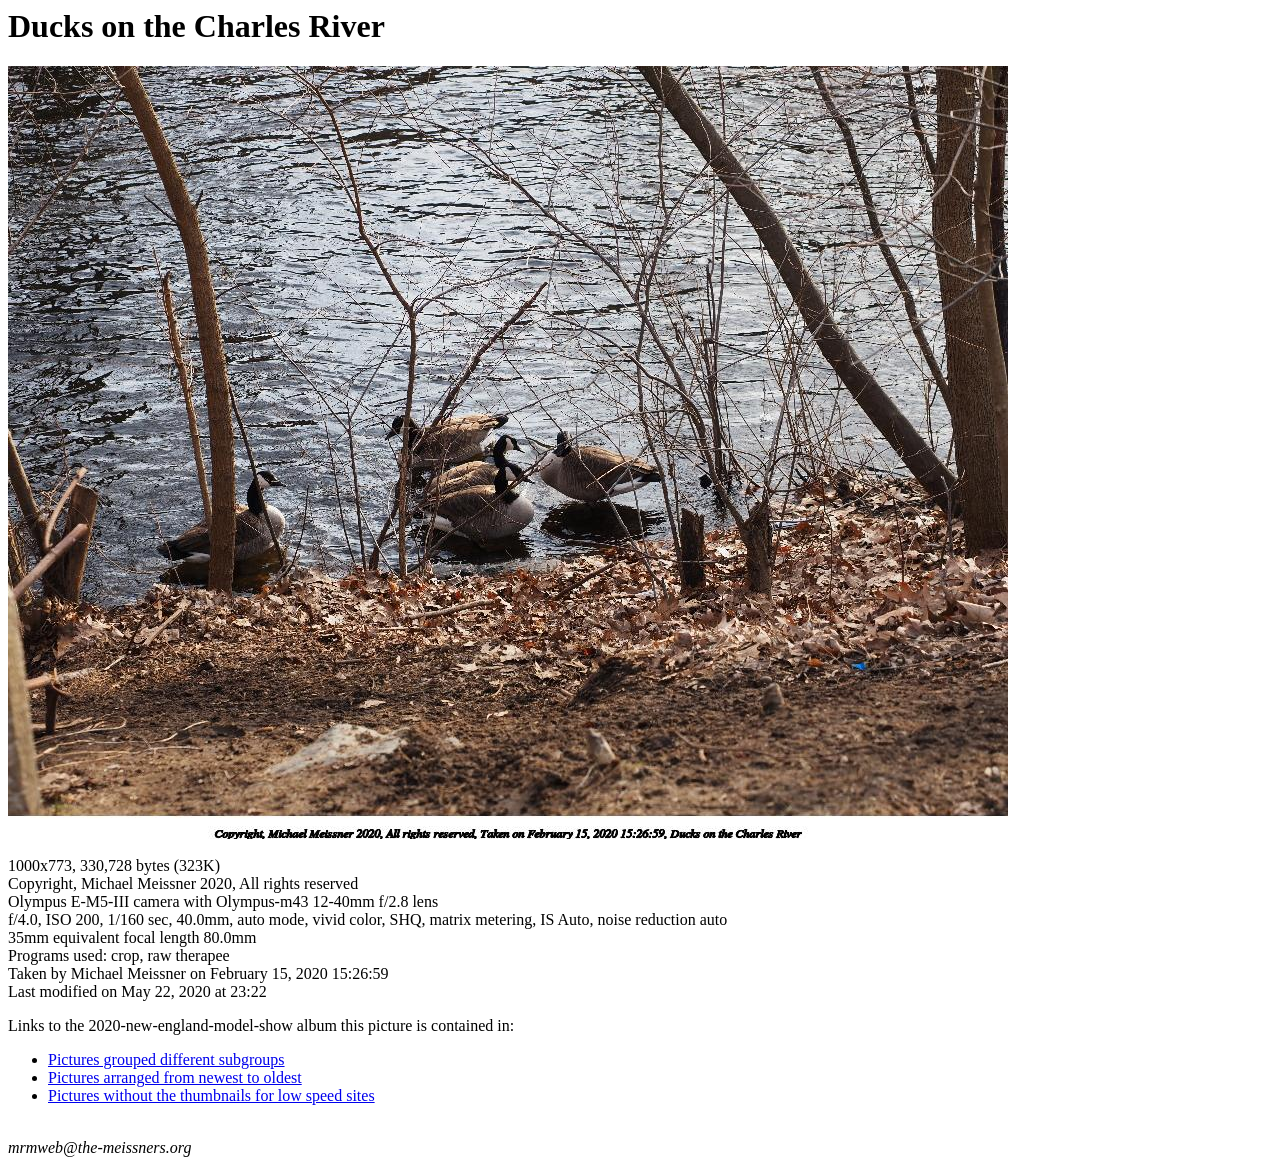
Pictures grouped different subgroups (166, 1059)
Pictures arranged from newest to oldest (175, 1077)
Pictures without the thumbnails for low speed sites (211, 1095)
